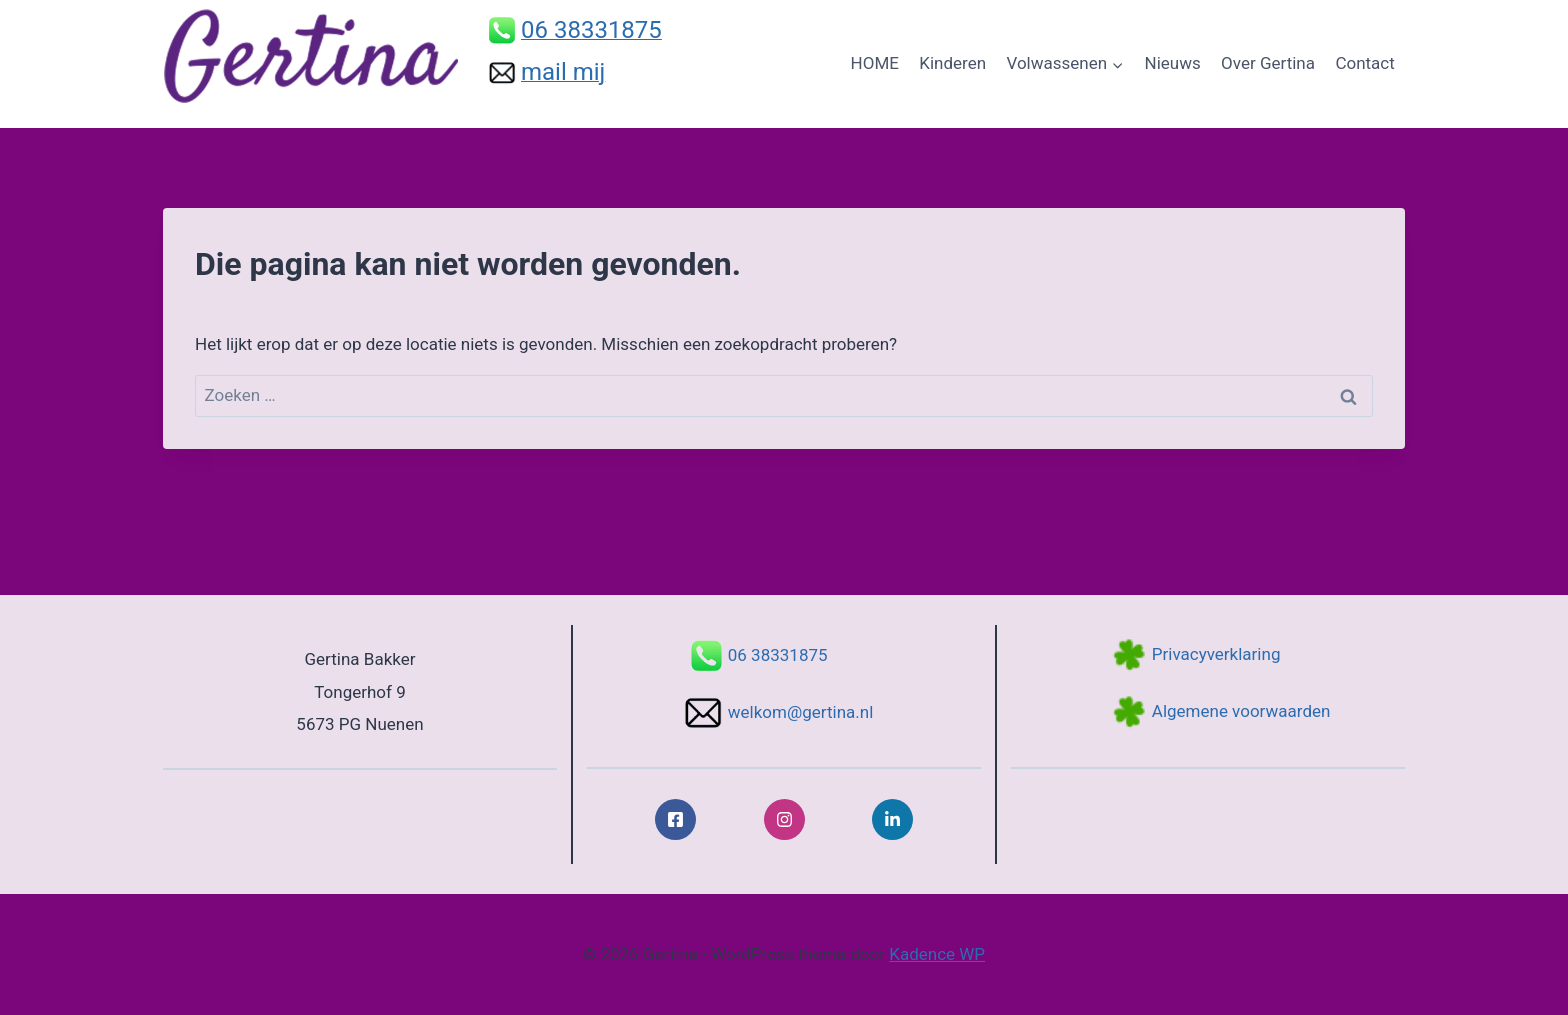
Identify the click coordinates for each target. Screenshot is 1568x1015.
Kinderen (952, 63)
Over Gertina (1268, 63)
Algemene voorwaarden (1241, 711)
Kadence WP (937, 954)
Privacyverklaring (1216, 654)
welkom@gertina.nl (800, 712)
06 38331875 (778, 655)
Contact (1364, 63)
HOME (875, 63)
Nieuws (1173, 63)
